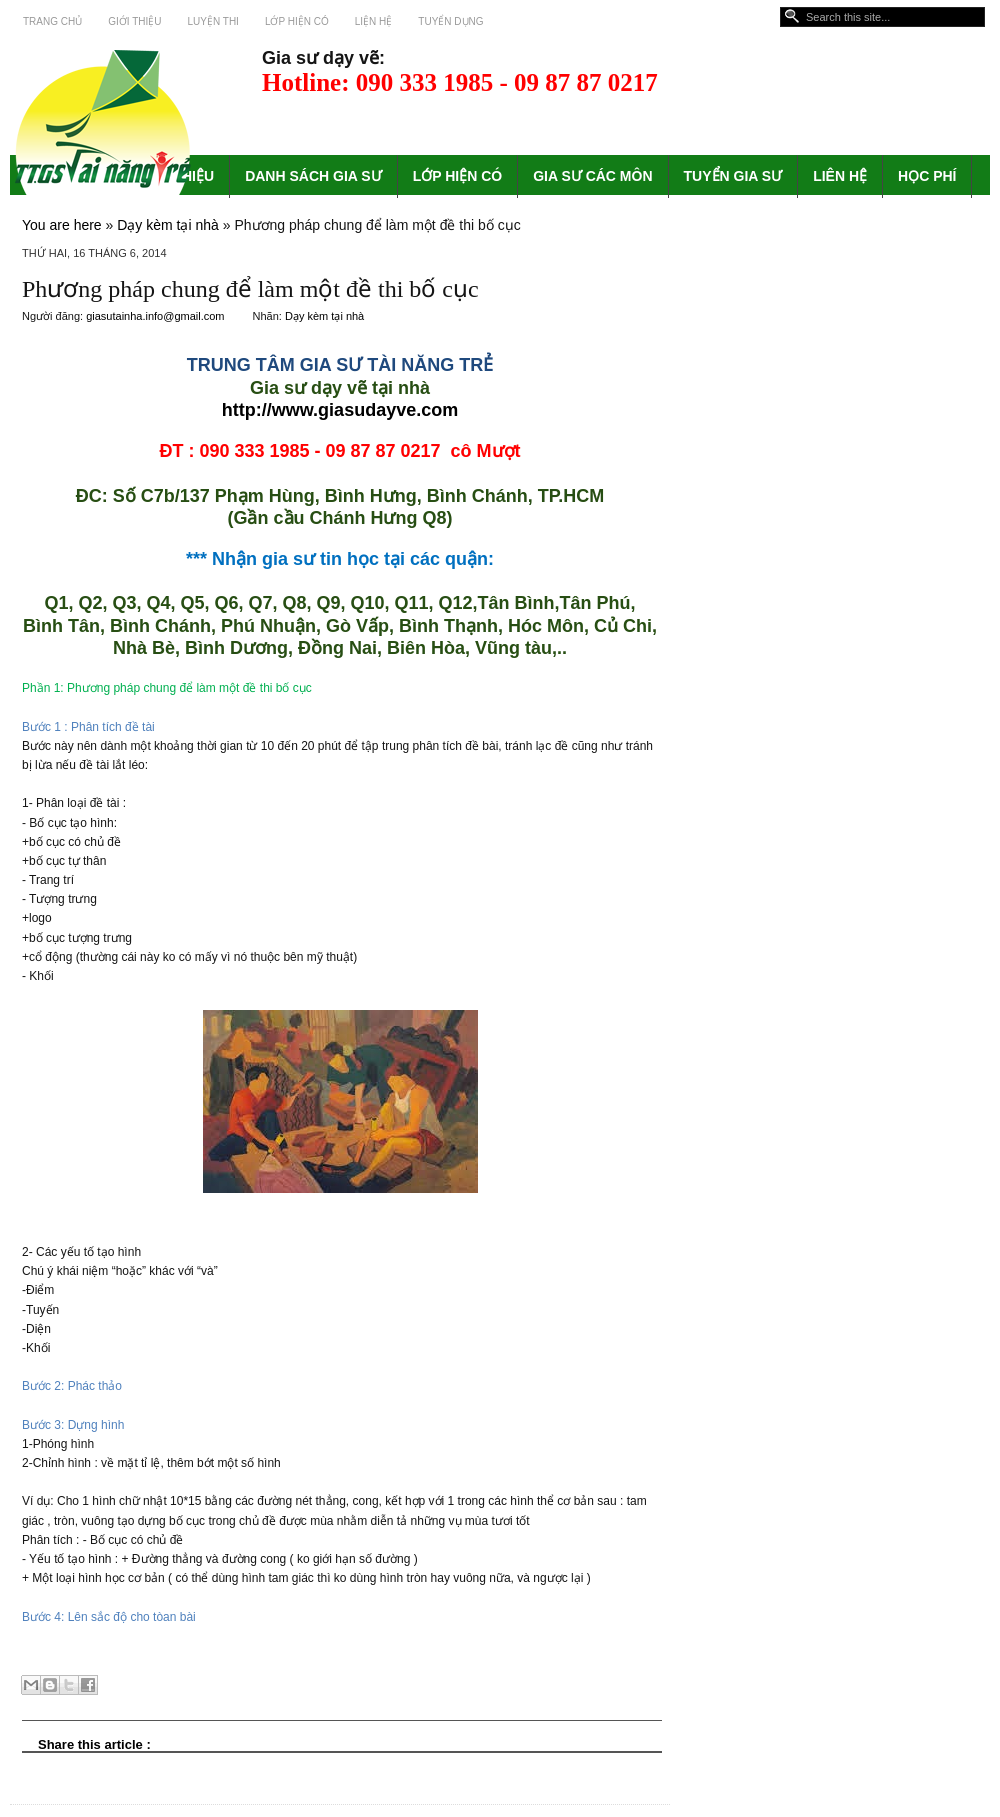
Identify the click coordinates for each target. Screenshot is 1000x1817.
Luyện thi (213, 21)
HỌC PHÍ (927, 176)
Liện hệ (374, 21)
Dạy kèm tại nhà (168, 225)
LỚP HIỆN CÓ (458, 176)
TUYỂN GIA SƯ (733, 176)
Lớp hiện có (297, 21)
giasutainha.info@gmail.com (156, 316)
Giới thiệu (134, 21)
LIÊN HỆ (840, 176)
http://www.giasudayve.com (340, 410)
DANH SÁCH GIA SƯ (313, 176)
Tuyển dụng (450, 21)
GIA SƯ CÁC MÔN (592, 176)
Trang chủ (52, 21)
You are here (62, 225)
